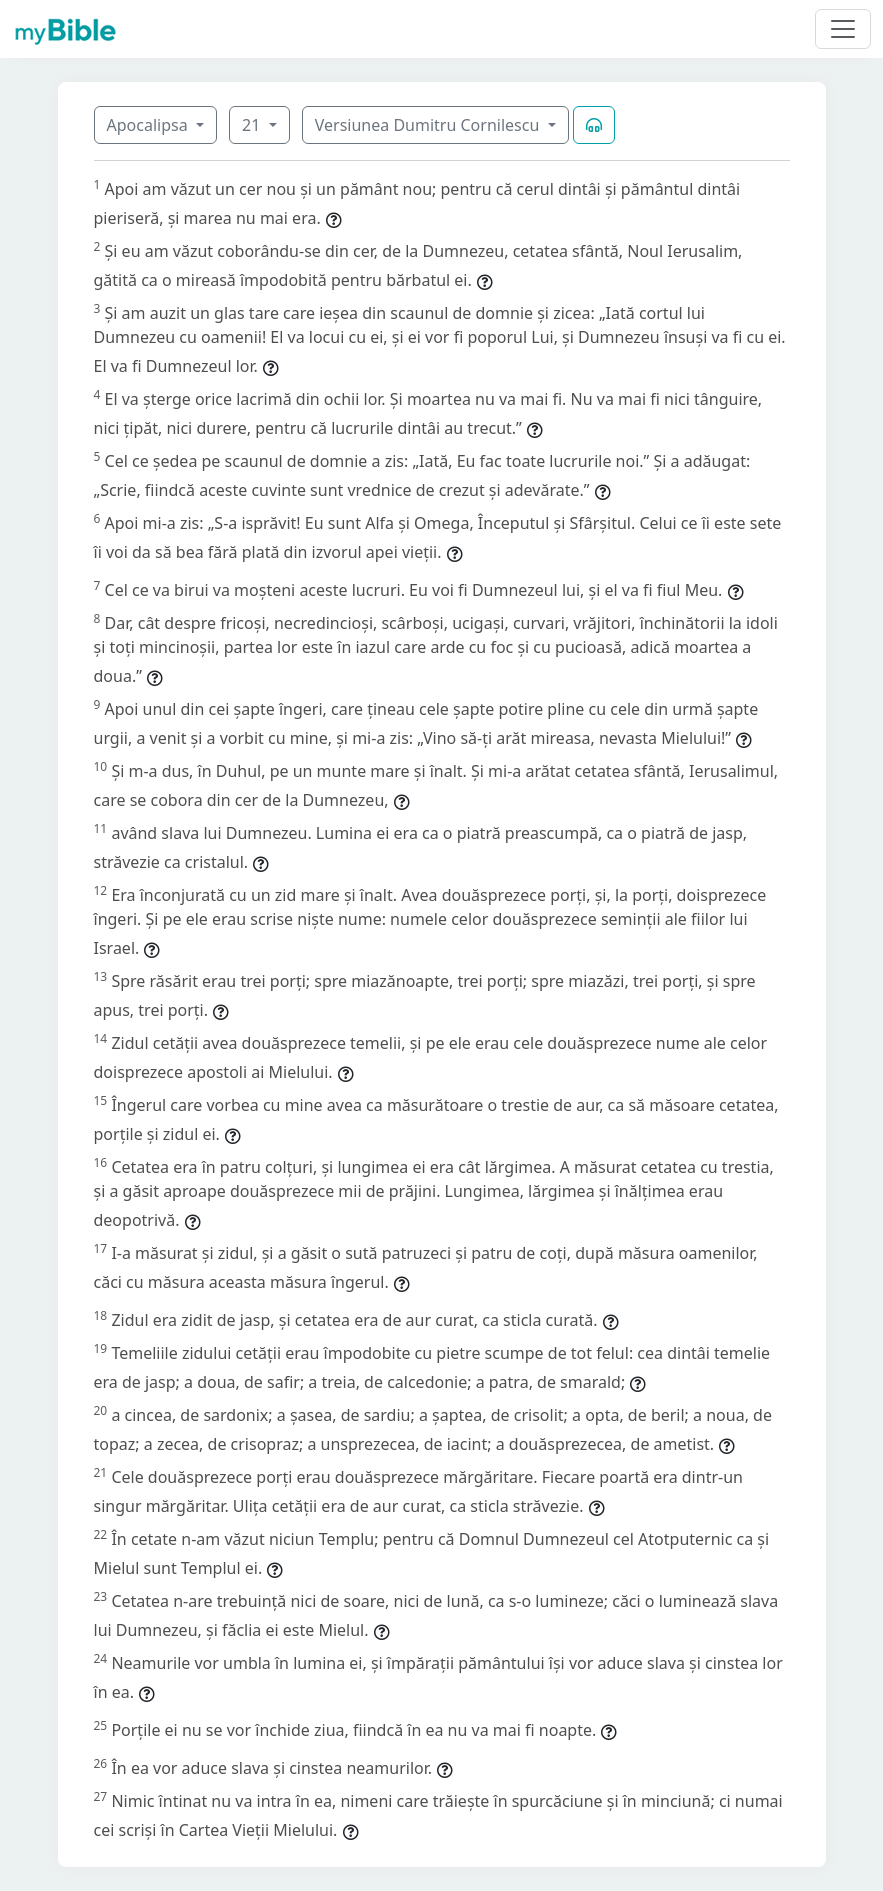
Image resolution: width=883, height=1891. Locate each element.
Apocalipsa (149, 125)
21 (253, 125)
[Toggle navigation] (843, 29)
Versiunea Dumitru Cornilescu (429, 125)
